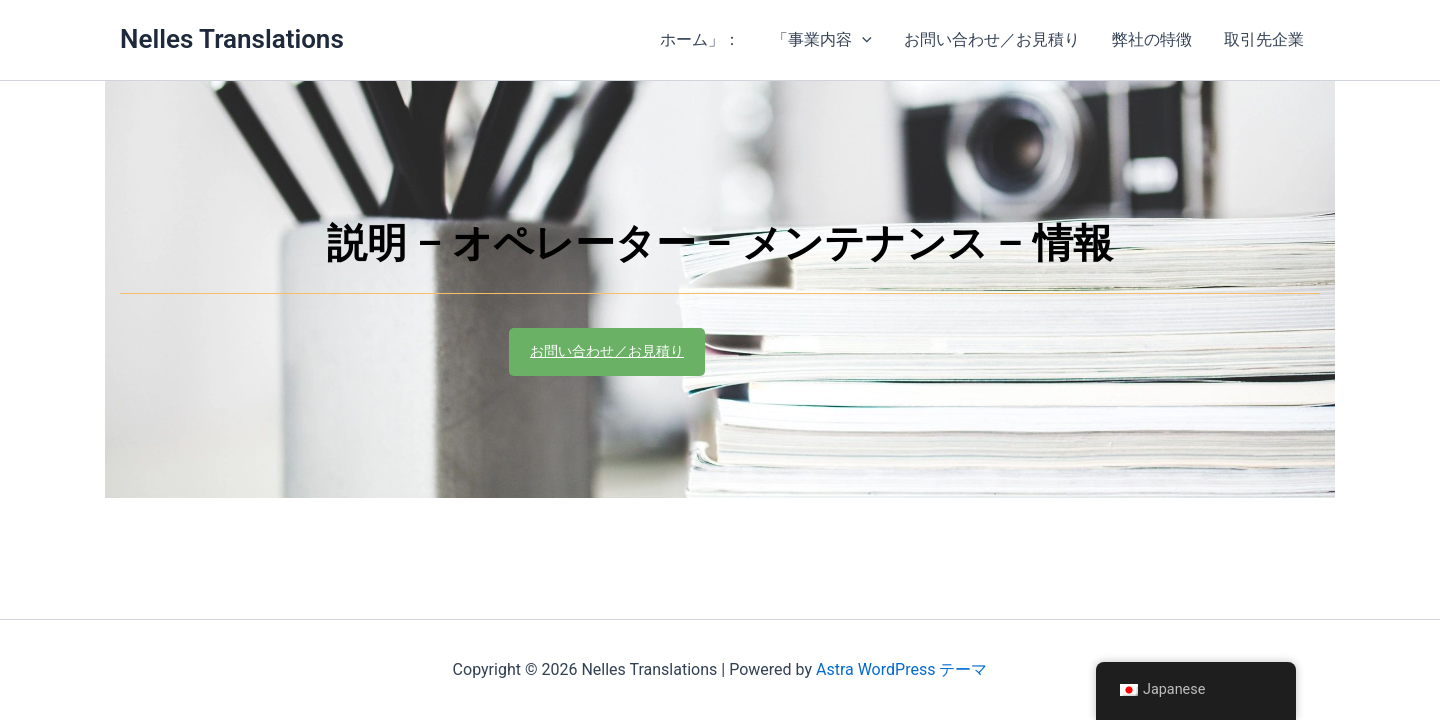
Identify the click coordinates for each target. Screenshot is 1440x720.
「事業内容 (822, 40)
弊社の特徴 (1152, 39)
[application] (862, 40)
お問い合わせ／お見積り (992, 39)
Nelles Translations (232, 39)
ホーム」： (700, 39)
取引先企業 (1264, 39)
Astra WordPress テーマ (901, 669)
